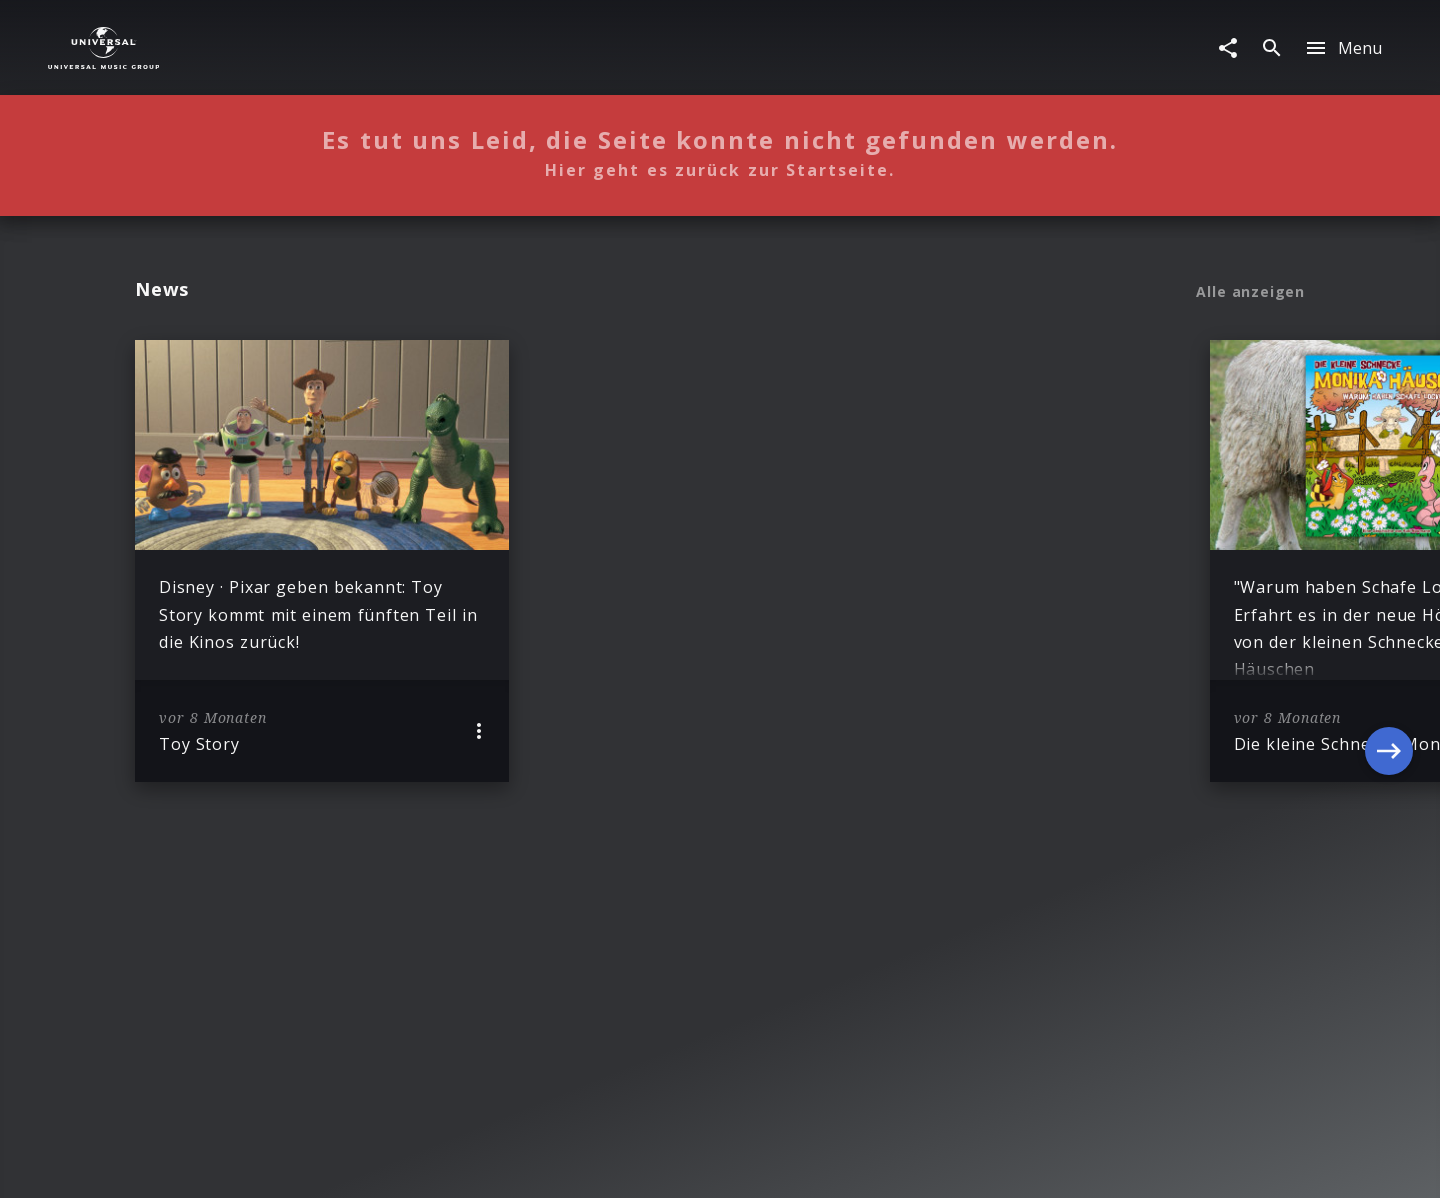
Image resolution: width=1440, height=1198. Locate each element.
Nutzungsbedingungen (708, 1163)
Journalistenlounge (878, 1163)
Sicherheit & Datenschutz (514, 1163)
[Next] (1389, 561)
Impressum (359, 1163)
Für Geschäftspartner (1044, 1163)
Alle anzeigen (1250, 292)
